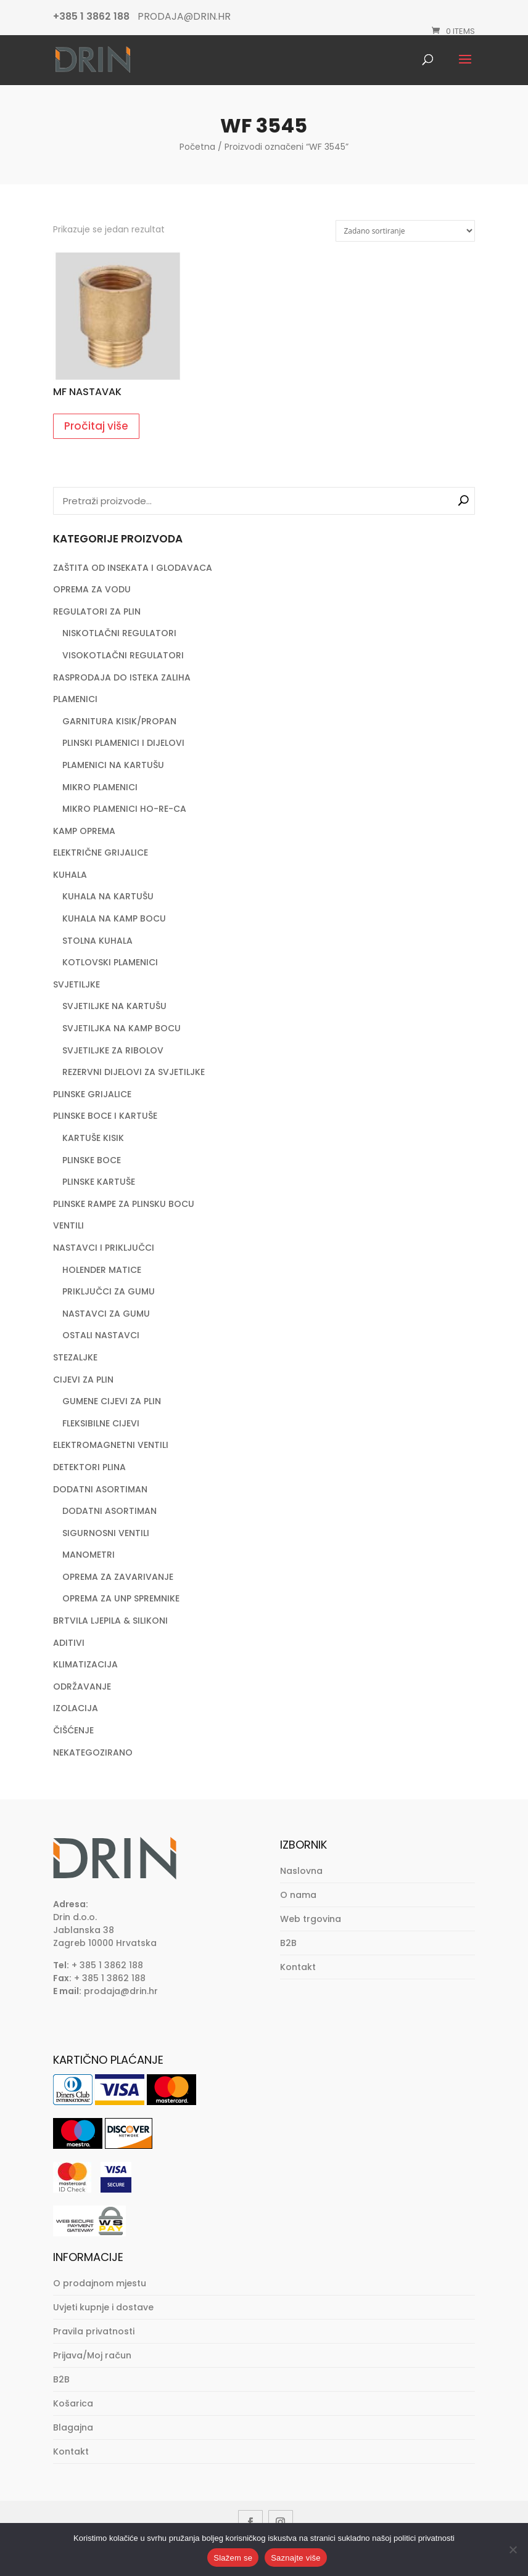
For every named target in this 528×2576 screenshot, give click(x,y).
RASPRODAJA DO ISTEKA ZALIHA (122, 677)
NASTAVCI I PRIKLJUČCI (103, 1247)
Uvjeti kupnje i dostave (103, 2307)
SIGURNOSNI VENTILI (105, 1533)
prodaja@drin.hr (121, 1991)
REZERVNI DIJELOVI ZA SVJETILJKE (133, 1072)
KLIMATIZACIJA (85, 1664)
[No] (512, 2549)
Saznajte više (296, 2557)
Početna (197, 147)
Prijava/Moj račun (92, 2355)
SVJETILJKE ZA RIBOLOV (112, 1050)
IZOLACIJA (75, 1708)
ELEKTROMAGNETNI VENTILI (110, 1445)
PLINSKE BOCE (91, 1160)
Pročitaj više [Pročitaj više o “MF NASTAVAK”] (96, 426)
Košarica (73, 2403)
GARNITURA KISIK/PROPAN (119, 721)
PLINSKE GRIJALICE (92, 1094)
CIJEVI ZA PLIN (83, 1379)
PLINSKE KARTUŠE (98, 1182)
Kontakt (298, 1967)
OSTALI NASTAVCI (100, 1335)
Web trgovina (310, 1919)
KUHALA (70, 875)
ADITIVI (69, 1643)
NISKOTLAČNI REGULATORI (119, 633)
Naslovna (301, 1871)
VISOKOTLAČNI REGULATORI (123, 655)
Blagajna (73, 2427)
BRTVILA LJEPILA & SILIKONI (110, 1620)
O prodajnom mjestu (99, 2283)
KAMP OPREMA (84, 831)
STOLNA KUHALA (97, 940)
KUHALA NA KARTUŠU (108, 896)
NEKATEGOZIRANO (93, 1752)
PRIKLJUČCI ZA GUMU (108, 1291)
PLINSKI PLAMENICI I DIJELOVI (123, 743)
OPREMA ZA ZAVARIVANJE (117, 1577)
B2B (288, 1943)
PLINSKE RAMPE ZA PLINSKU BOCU (123, 1204)
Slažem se (232, 2557)
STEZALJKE (75, 1357)
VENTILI (68, 1225)
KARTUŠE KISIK (93, 1138)
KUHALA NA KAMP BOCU (114, 918)
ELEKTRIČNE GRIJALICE (100, 852)
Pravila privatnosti (93, 2331)
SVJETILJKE (76, 984)
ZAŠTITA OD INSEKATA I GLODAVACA (132, 568)
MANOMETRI (88, 1554)
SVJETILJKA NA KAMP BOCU (121, 1028)
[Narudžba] (405, 231)
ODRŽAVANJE (82, 1686)
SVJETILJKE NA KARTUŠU (114, 1006)
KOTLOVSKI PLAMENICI (110, 962)
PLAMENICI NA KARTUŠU (113, 765)
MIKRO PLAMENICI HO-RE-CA (124, 809)
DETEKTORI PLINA (89, 1467)
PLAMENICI (75, 699)
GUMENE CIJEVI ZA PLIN (111, 1401)
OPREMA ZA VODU (92, 589)
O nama (298, 1895)
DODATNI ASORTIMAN (100, 1489)
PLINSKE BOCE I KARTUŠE (105, 1116)
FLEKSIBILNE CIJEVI (100, 1423)
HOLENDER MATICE (101, 1270)
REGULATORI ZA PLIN (97, 611)
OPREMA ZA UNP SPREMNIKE (120, 1598)
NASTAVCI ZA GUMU (106, 1313)
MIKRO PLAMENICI (100, 787)
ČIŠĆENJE (73, 1730)
